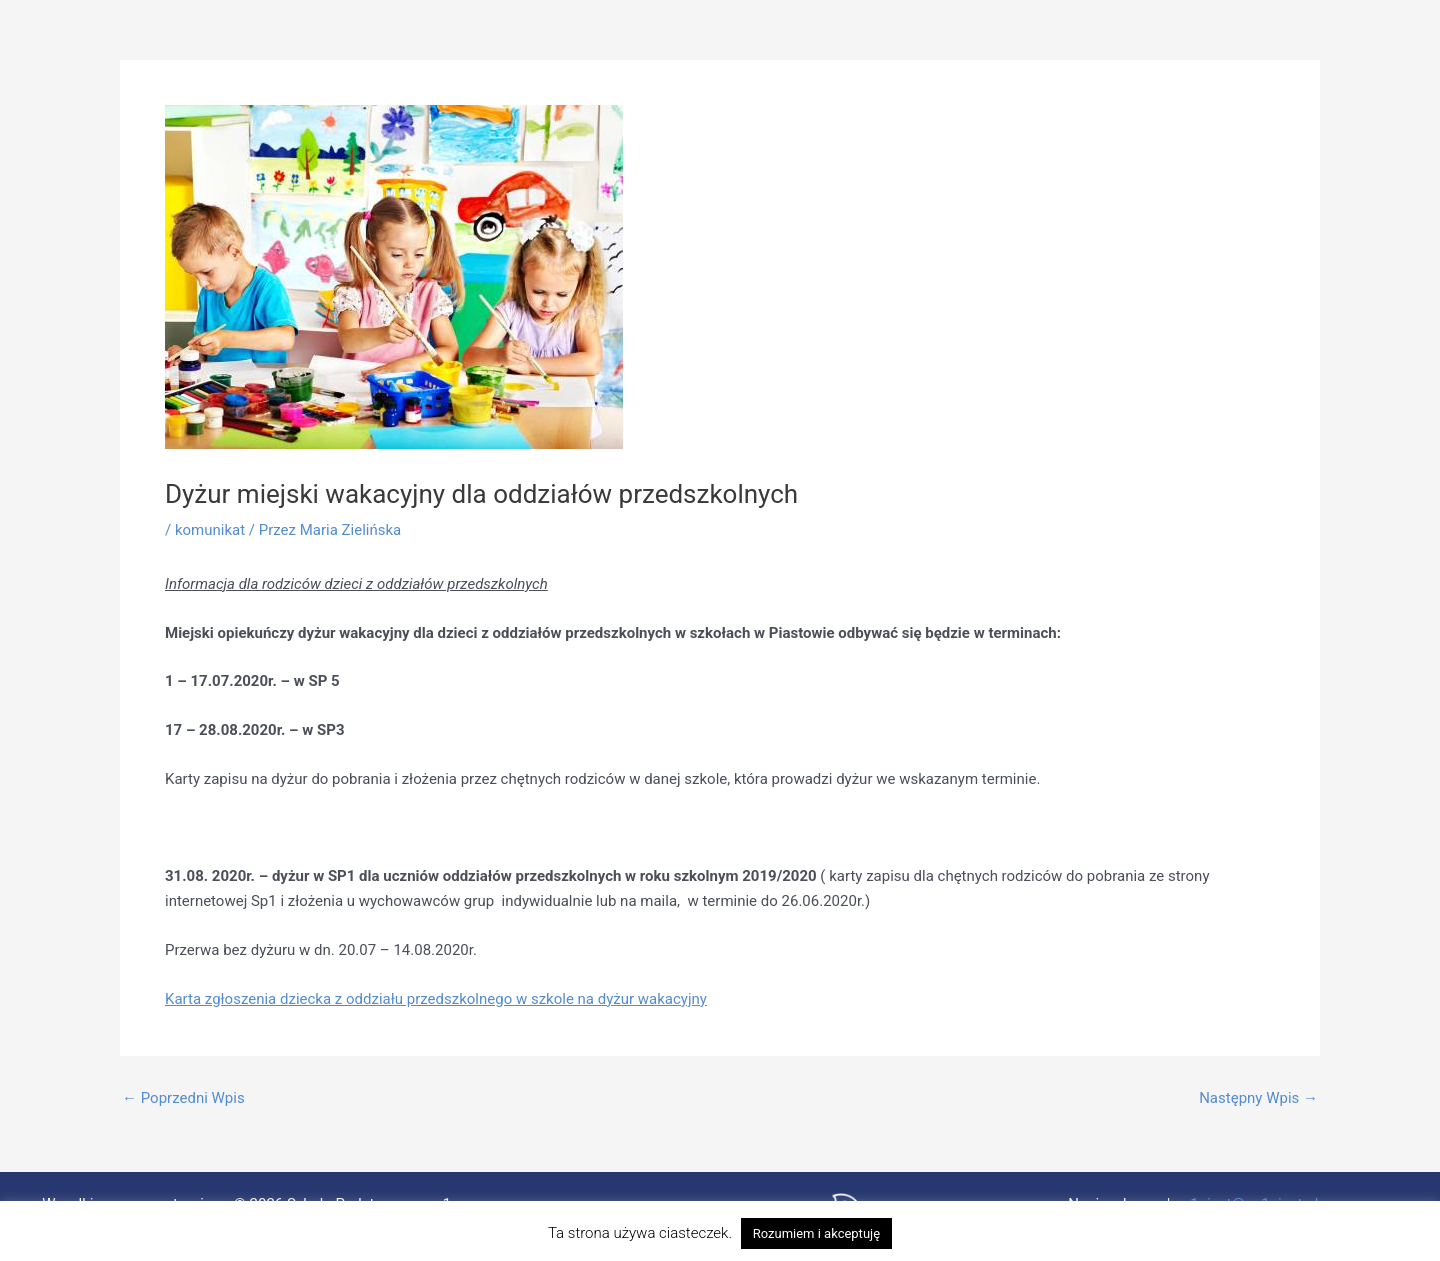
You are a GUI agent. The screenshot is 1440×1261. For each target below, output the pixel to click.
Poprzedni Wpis (183, 1098)
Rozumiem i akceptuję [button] (816, 1233)
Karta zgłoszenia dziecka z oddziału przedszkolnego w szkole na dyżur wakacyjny (436, 999)
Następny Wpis (1258, 1098)
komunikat (210, 530)
